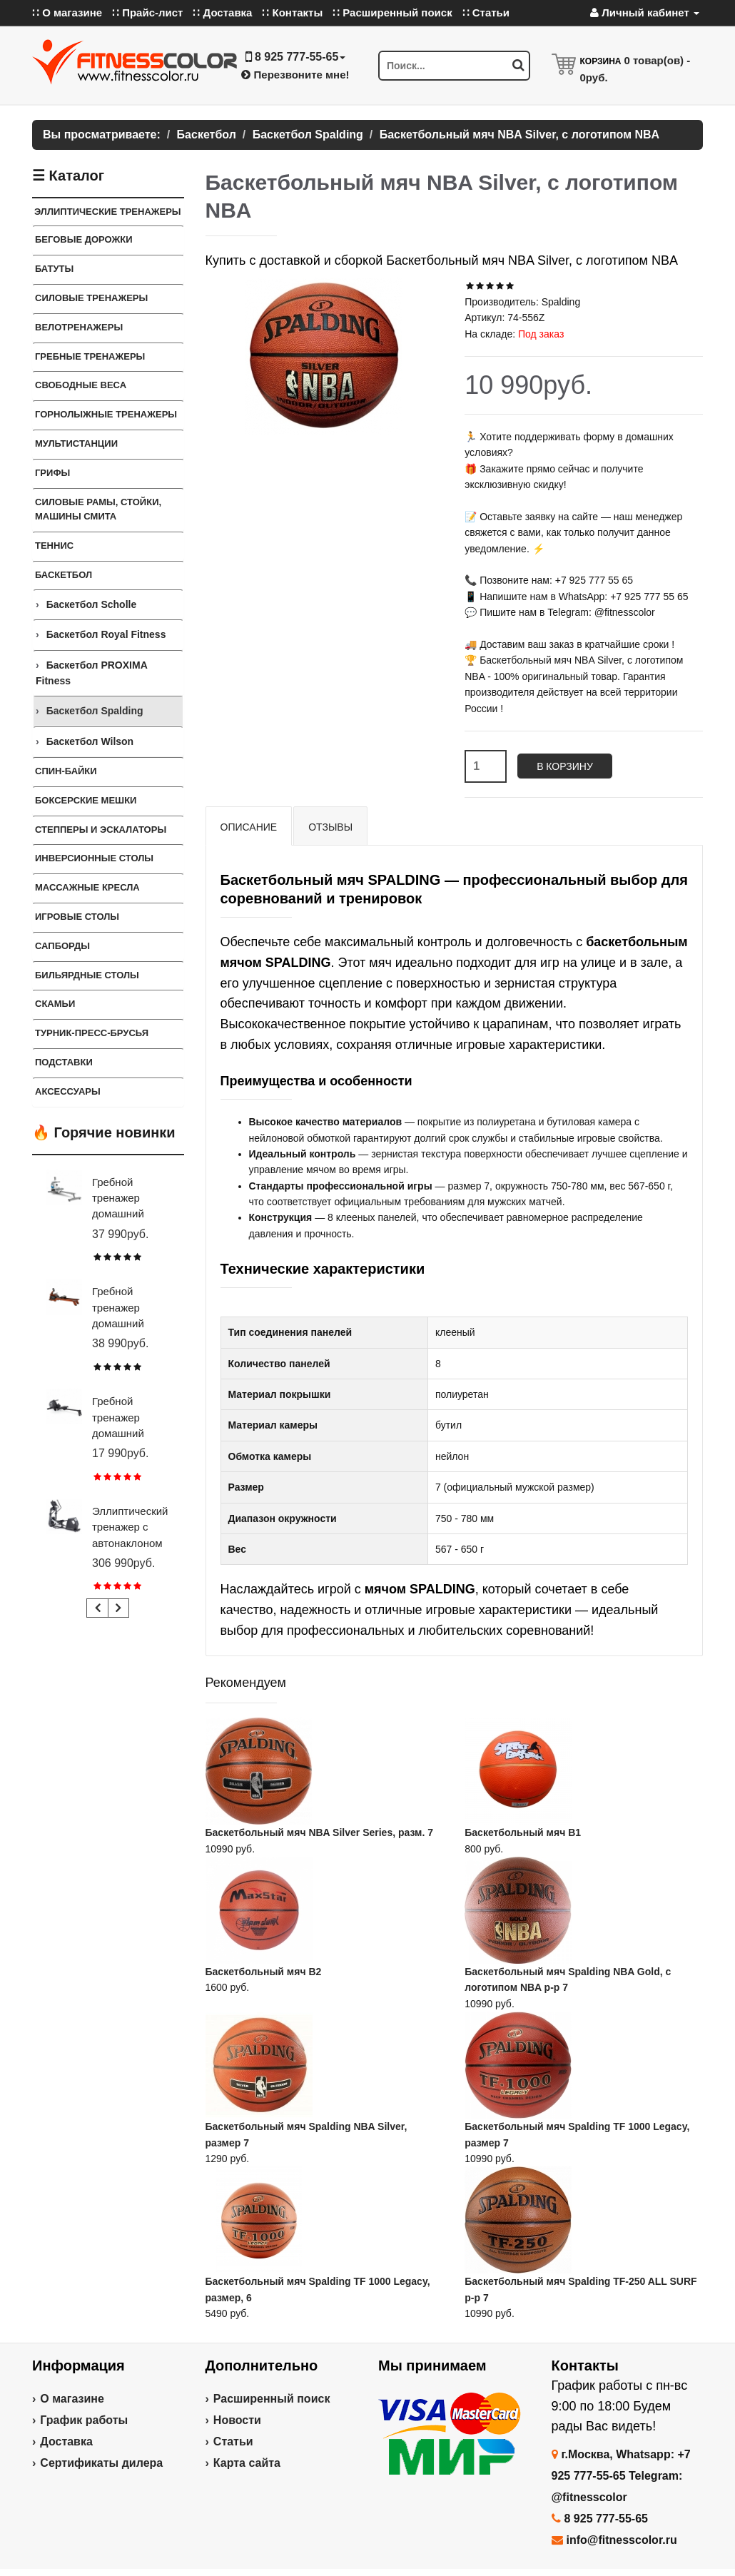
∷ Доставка (222, 12)
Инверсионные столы (94, 858)
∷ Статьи (486, 12)
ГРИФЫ (52, 472)
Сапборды (62, 945)
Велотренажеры (79, 327)
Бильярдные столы (87, 975)
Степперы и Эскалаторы (100, 829)
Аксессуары (68, 1091)
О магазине (72, 2399)
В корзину (565, 766)
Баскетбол (63, 574)
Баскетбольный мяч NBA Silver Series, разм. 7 (319, 1832)
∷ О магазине (67, 12)
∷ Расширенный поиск (392, 12)
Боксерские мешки (85, 800)
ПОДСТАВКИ (64, 1062)
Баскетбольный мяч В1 (523, 1832)
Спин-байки (66, 771)
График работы (84, 2420)
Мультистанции (76, 443)
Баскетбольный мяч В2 (264, 1971)
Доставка (66, 2441)
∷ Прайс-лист (147, 12)
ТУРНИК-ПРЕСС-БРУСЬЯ (91, 1033)
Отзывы (330, 827)
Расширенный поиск (271, 2399)
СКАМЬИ (55, 1003)
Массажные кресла (87, 887)
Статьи (233, 2441)
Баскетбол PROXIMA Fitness (91, 672)
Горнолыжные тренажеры (106, 414)
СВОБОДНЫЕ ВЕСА (80, 385)
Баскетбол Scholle (91, 604)
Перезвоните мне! (295, 75)
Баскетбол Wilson (90, 741)
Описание (249, 827)
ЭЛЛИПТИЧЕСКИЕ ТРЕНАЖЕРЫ (107, 211)
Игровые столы (77, 916)
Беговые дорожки (84, 239)
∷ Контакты (292, 12)
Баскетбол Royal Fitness (106, 634)
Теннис (54, 545)
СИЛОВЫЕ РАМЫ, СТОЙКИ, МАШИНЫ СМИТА (98, 509)
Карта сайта (246, 2463)
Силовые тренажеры (91, 298)
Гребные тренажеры (90, 356)
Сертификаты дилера (101, 2463)
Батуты (54, 268)
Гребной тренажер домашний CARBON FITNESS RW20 (131, 1433)
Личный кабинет (644, 12)
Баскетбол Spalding (94, 710)
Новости (237, 2420)
